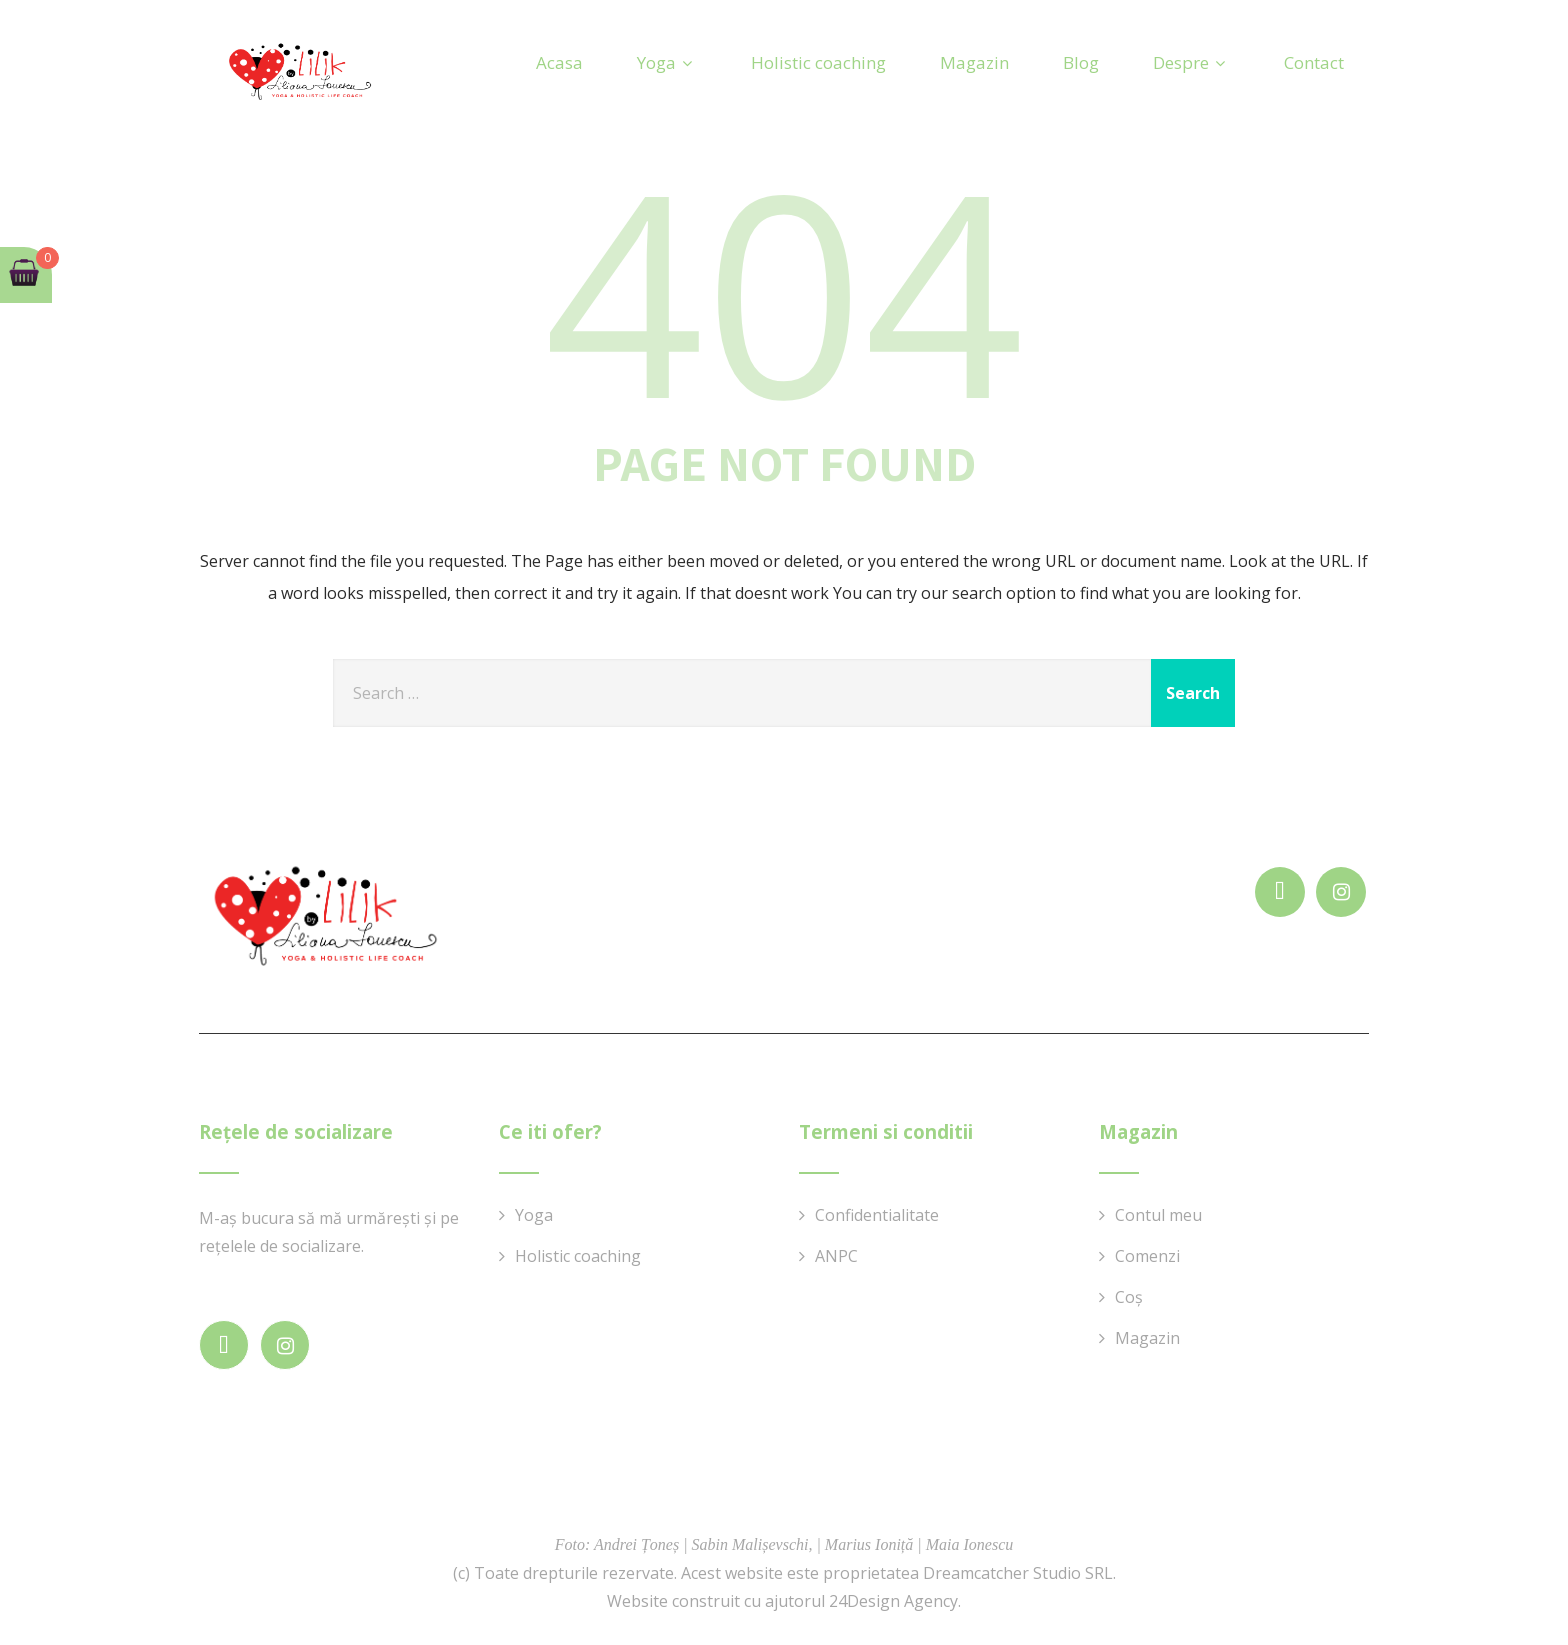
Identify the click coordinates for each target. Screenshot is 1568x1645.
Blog (1081, 62)
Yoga (667, 62)
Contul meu (1158, 1215)
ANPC (836, 1256)
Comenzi (1147, 1256)
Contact (1314, 62)
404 (784, 289)
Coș (1129, 1297)
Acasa (559, 62)
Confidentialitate (877, 1215)
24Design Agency (893, 1601)
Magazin (974, 62)
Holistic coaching (818, 62)
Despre (1191, 62)
